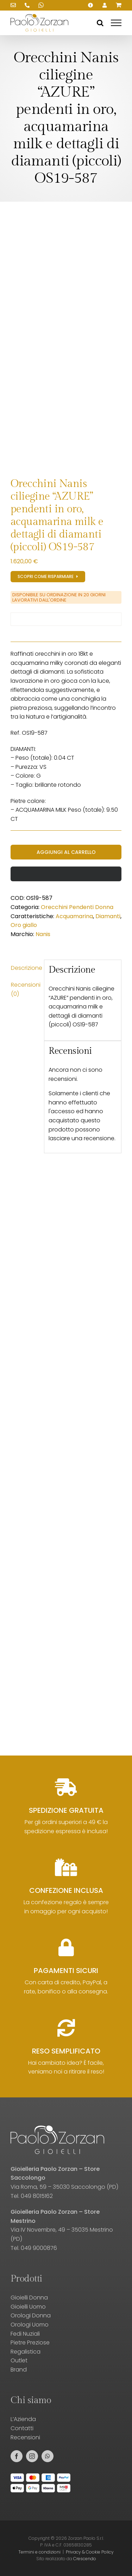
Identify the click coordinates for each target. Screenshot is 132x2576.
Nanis (43, 934)
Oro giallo (24, 925)
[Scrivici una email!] (13, 5)
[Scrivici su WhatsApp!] (41, 5)
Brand (19, 2370)
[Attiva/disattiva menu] (116, 23)
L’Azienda (23, 2419)
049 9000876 (39, 2248)
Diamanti (107, 916)
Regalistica (25, 2352)
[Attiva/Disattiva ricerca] (100, 22)
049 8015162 (37, 2196)
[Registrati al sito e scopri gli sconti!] (48, 576)
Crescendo (84, 2559)
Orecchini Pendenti (67, 907)
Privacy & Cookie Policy (90, 2552)
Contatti (22, 2428)
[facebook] (17, 2456)
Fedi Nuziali (25, 2334)
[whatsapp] (48, 2456)
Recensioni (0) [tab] (25, 989)
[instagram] (32, 2456)
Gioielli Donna (29, 2297)
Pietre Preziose (30, 2342)
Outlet (19, 2360)
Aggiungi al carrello (66, 852)
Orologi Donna (31, 2315)
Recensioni (25, 2437)
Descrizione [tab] (25, 968)
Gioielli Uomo (28, 2307)
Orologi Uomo (30, 2325)
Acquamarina (74, 916)
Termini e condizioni (39, 2552)
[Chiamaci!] (27, 5)
